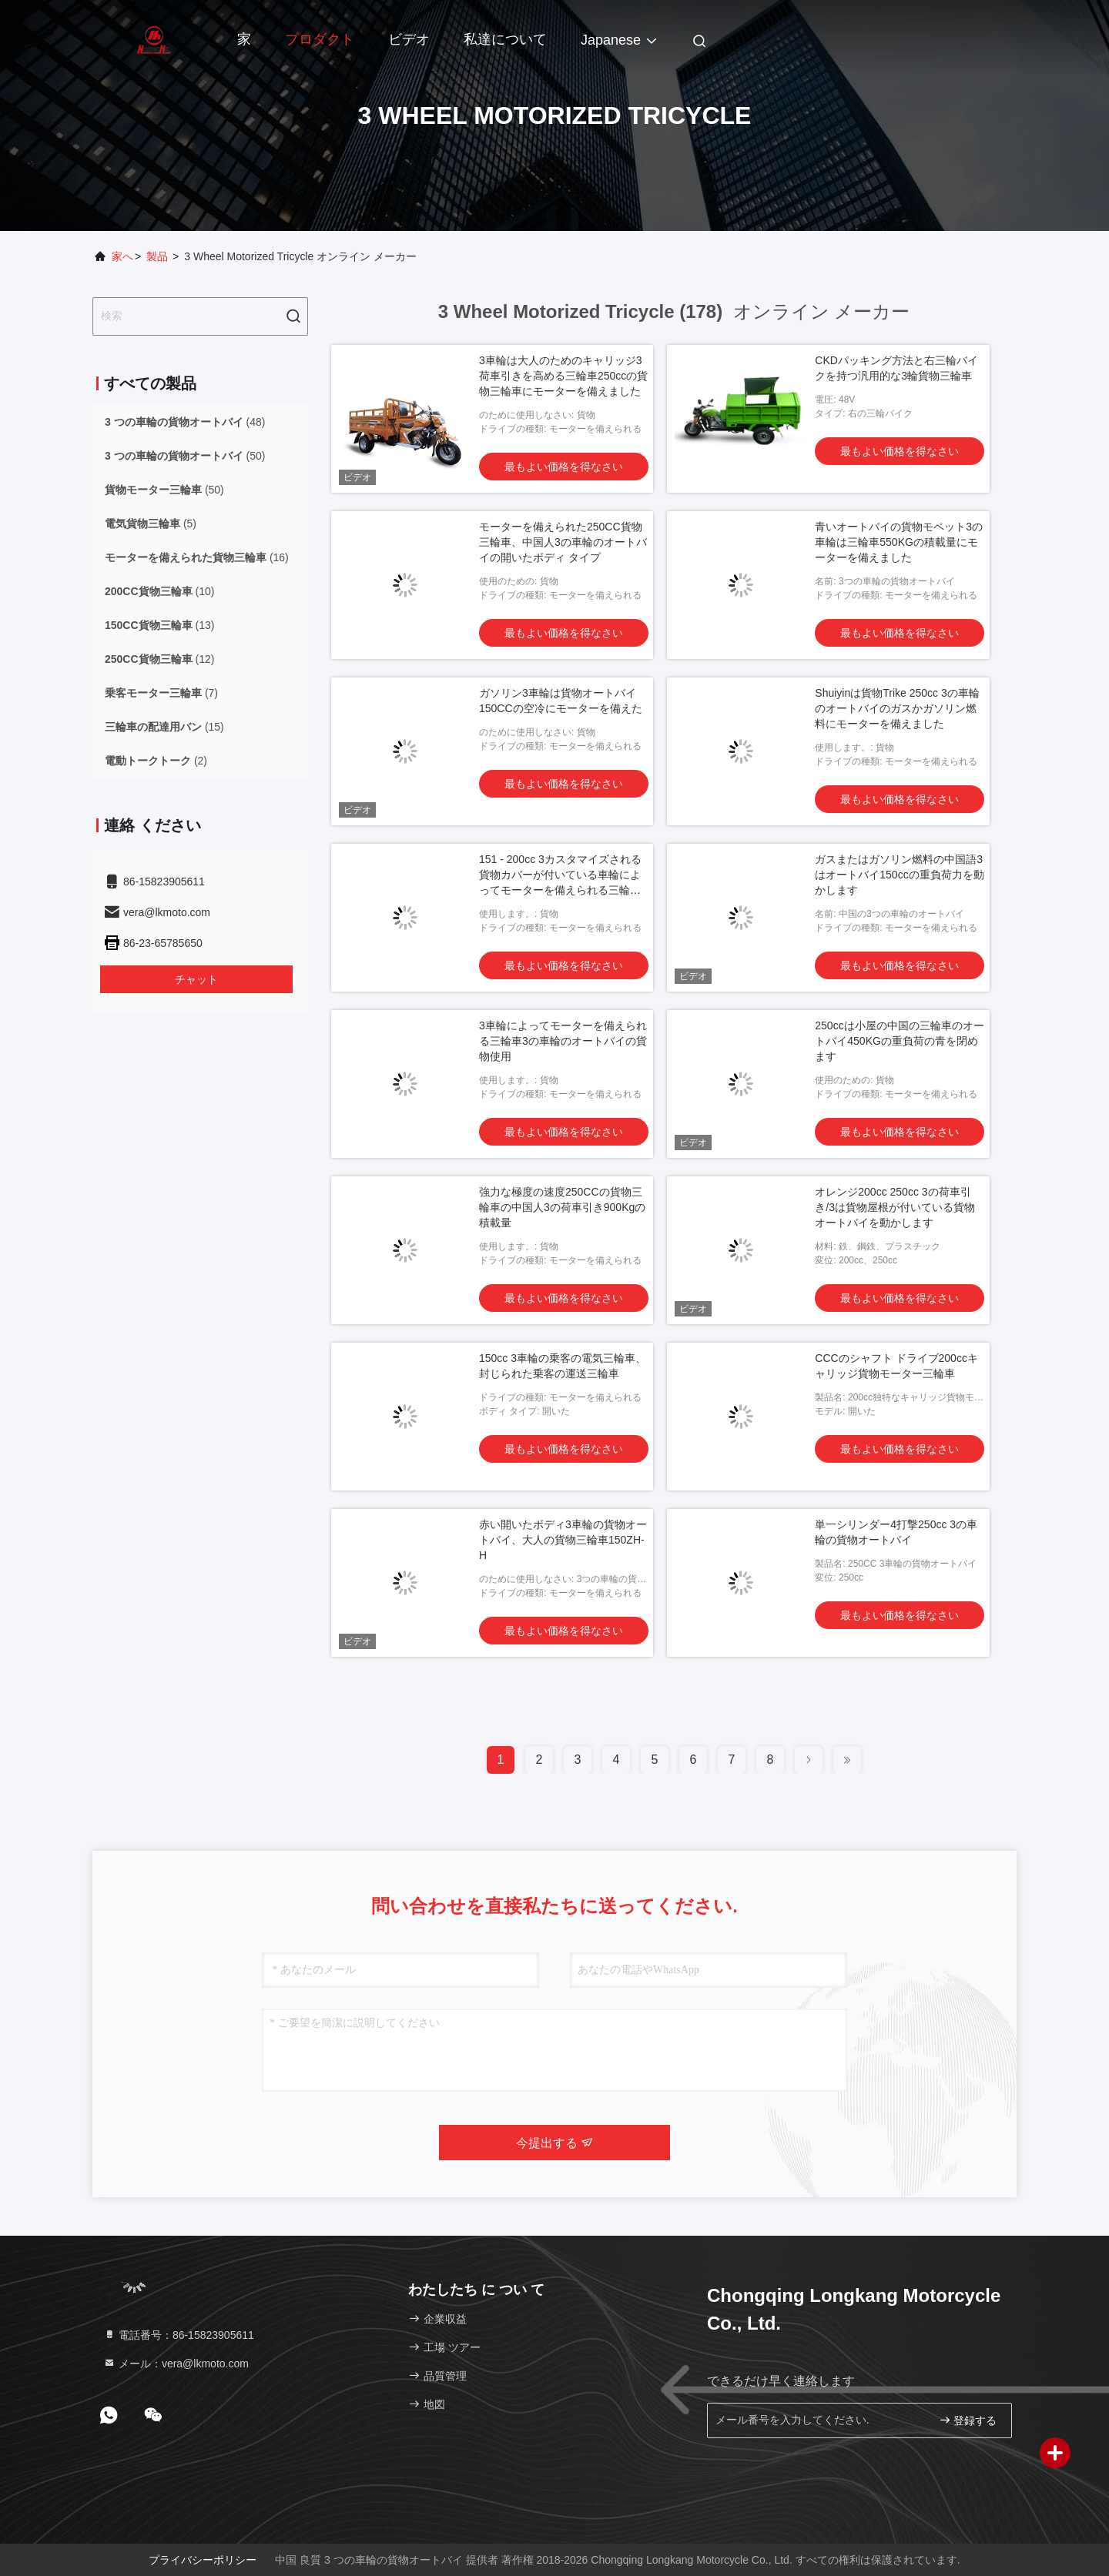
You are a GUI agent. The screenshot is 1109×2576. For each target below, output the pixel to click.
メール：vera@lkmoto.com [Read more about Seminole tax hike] (176, 2363)
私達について (505, 39)
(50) (185, 456)
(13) (159, 625)
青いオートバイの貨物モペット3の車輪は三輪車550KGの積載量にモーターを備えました (899, 542)
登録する (968, 2420)
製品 (157, 256)
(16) (197, 557)
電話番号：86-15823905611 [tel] (178, 2335)
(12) (159, 659)
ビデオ (409, 39)
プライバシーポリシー (202, 2560)
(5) (150, 523)
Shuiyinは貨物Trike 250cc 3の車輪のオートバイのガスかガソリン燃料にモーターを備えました (897, 708)
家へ (122, 256)
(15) (164, 727)
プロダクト (319, 39)
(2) (156, 760)
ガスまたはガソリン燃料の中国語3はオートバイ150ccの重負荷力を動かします (899, 874)
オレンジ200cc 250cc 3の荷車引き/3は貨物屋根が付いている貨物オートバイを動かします (895, 1207)
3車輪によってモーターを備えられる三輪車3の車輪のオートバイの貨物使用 (563, 1040)
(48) (185, 422)
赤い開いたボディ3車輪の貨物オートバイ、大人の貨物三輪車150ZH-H (563, 1539)
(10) (159, 591)
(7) (161, 693)
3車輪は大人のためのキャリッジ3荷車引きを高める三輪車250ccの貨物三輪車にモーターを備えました (563, 375)
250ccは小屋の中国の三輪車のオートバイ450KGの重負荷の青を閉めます (899, 1040)
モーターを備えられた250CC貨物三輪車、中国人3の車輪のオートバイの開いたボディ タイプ (563, 542)
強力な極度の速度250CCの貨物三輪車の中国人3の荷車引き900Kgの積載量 (562, 1207)
